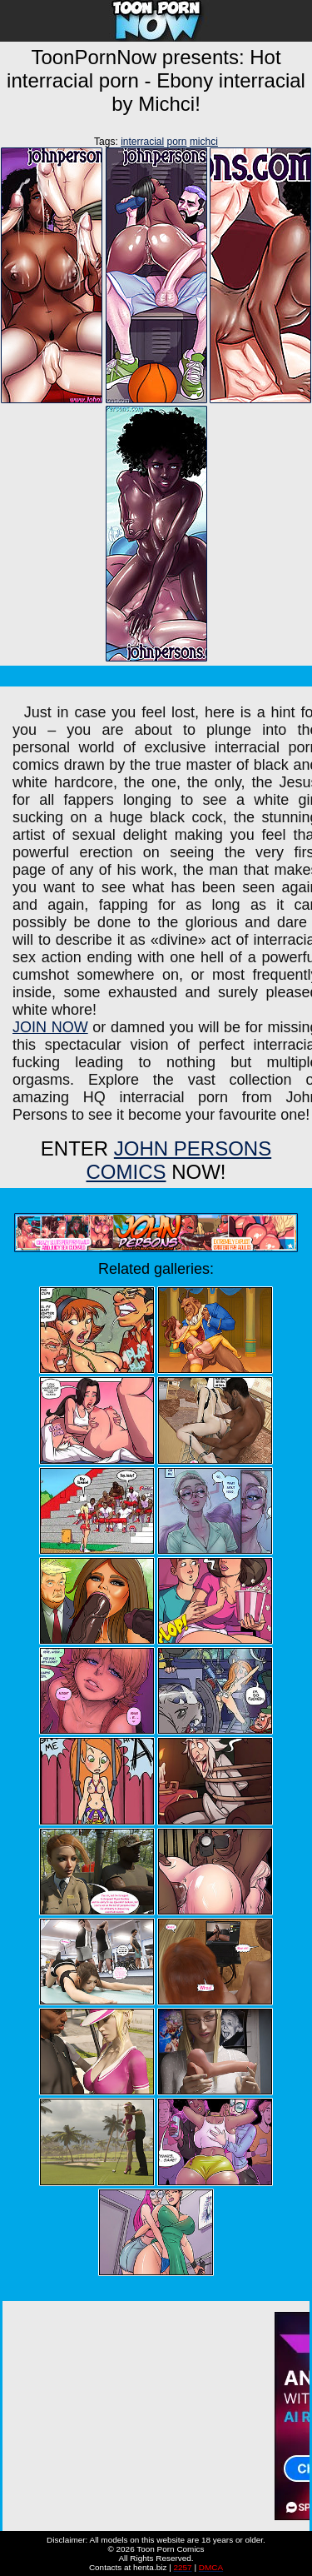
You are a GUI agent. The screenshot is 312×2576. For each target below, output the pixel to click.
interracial (142, 141)
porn (177, 141)
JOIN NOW (50, 1027)
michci (204, 141)
